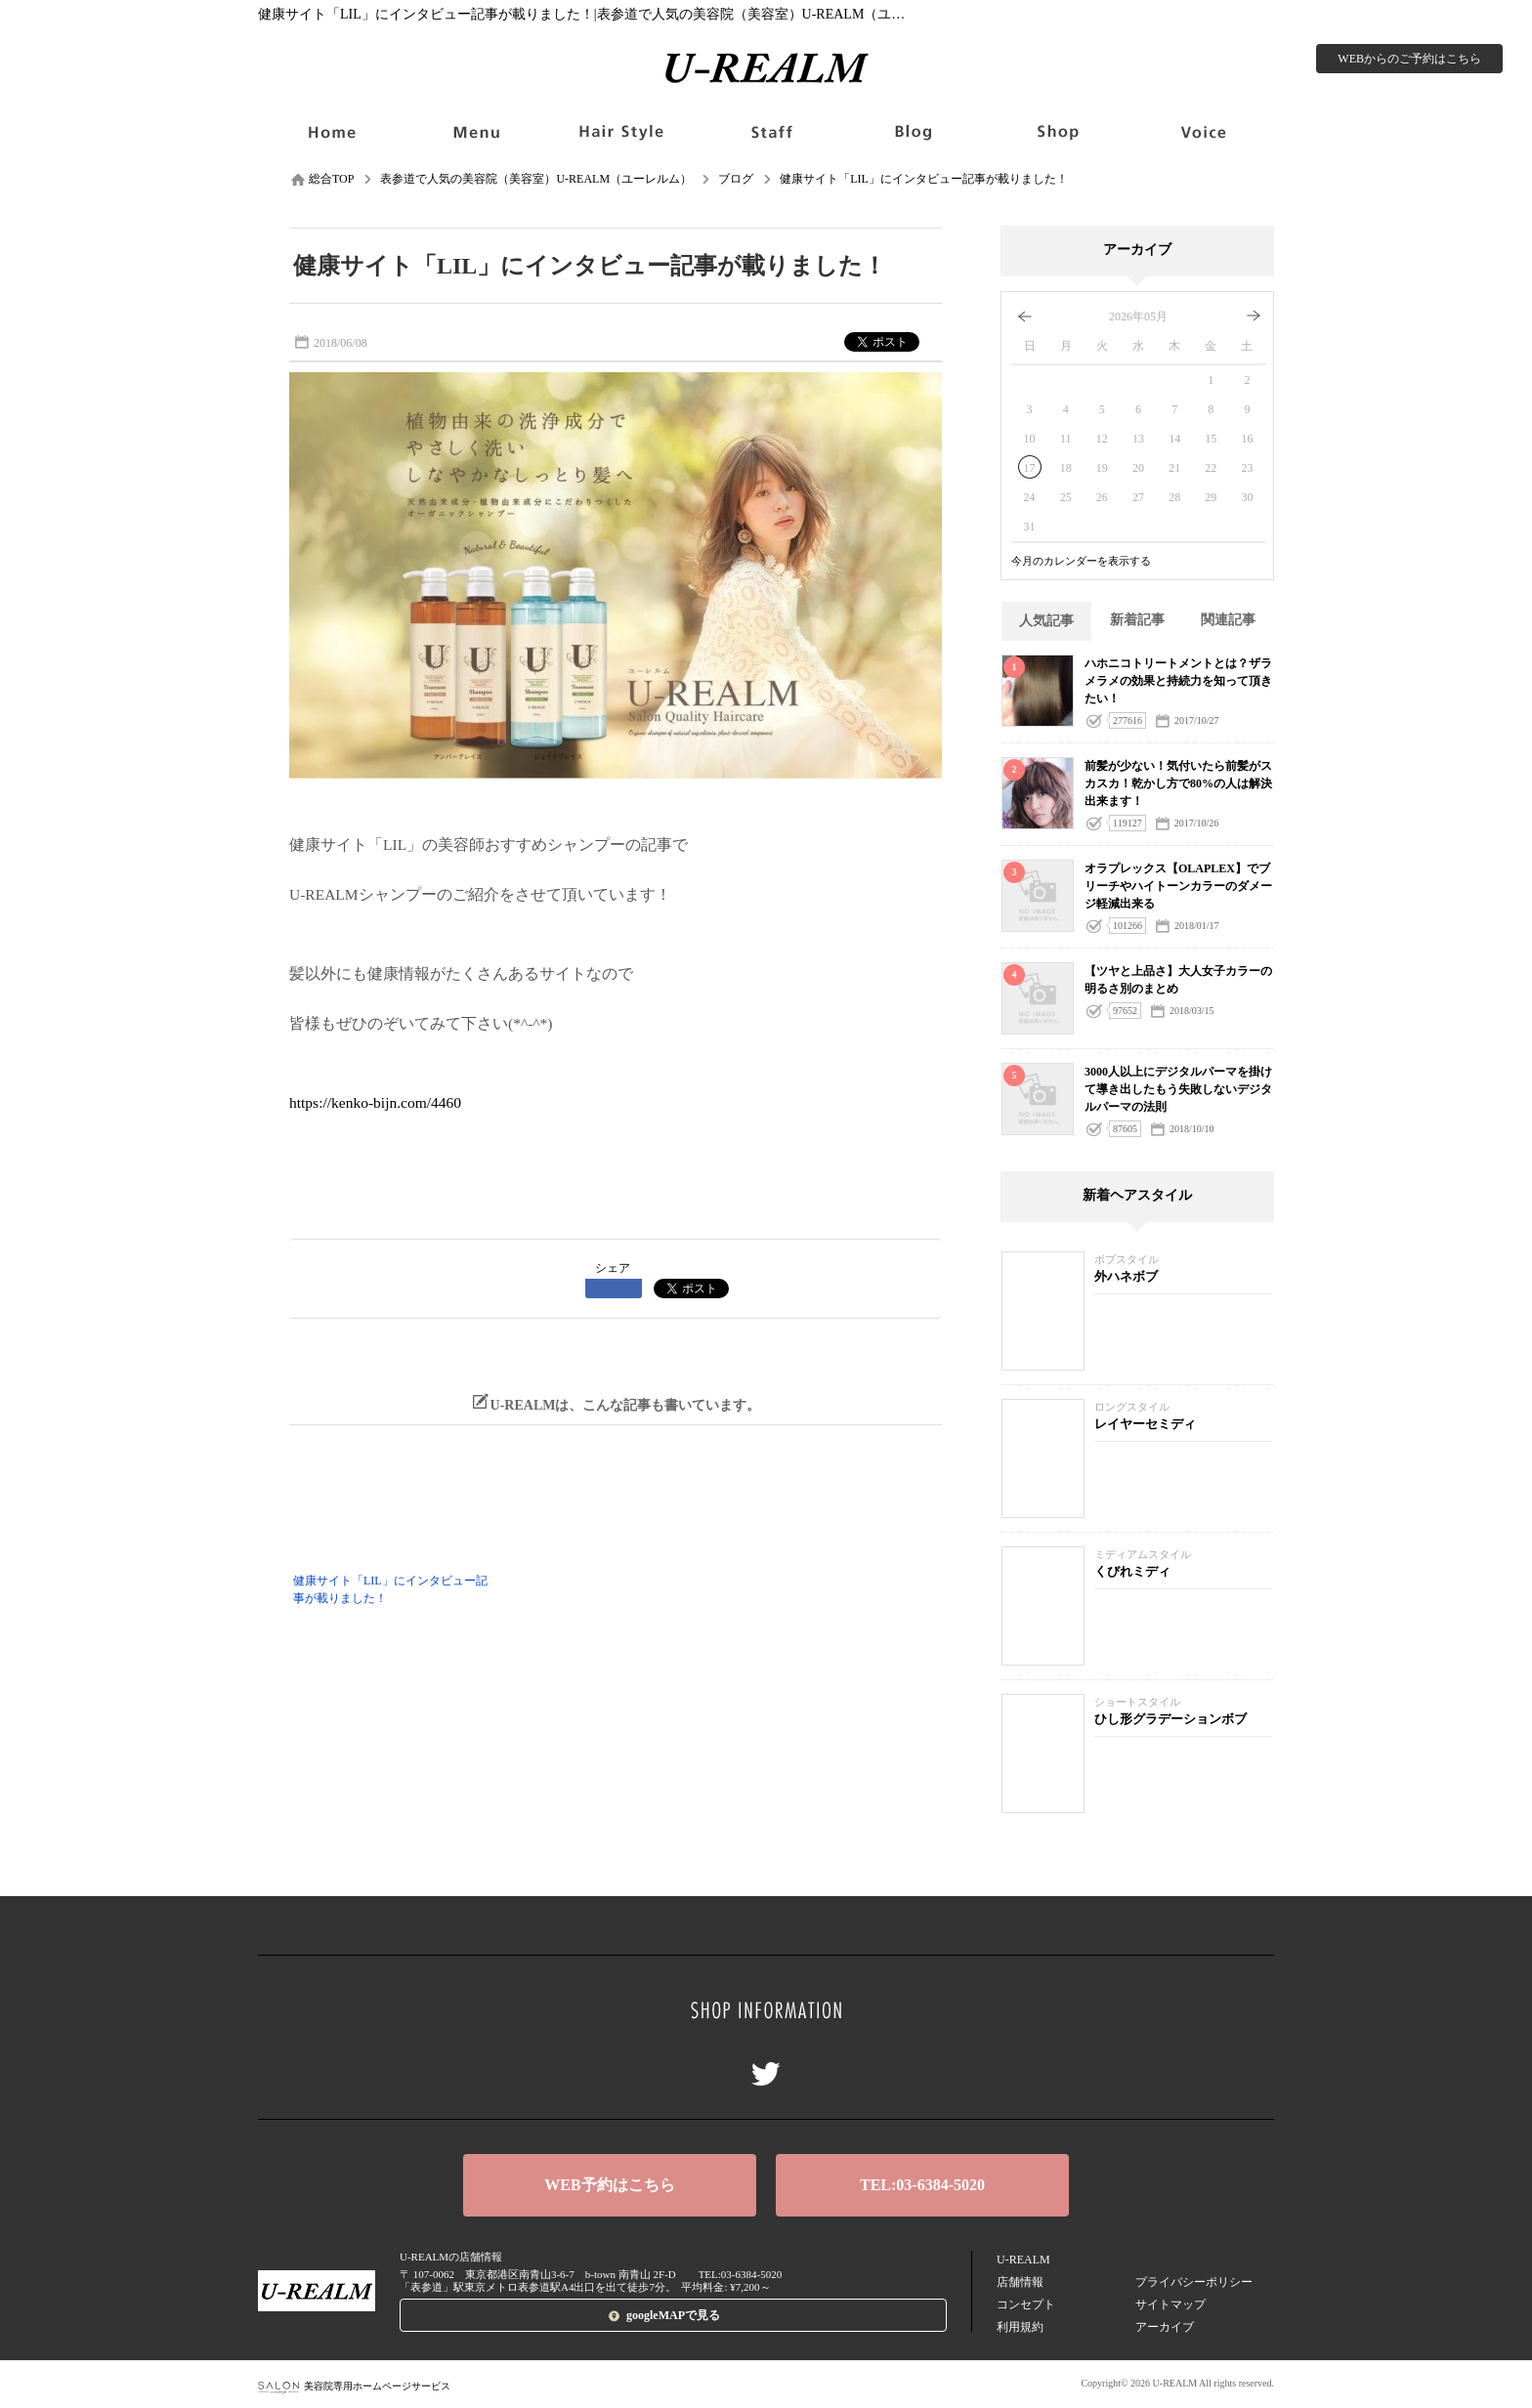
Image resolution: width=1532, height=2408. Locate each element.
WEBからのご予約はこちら (1409, 58)
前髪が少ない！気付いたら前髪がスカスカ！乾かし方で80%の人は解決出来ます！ (1178, 783)
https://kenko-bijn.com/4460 (375, 1102)
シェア (612, 1268)
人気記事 (1046, 620)
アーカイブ (1164, 2327)
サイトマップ (1170, 2304)
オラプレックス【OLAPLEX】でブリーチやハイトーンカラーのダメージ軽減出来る (1178, 886)
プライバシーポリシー (1194, 2282)
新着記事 (1137, 620)
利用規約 (1020, 2327)
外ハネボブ (1126, 1276)
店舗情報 (1020, 2282)
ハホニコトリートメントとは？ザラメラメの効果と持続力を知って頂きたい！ (1178, 680)
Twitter (766, 2074)
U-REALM (1023, 2259)
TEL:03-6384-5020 (922, 2184)
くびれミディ (1132, 1571)
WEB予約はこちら (609, 2184)
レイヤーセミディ (1145, 1423)
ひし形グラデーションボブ (1170, 1718)
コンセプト (1026, 2304)
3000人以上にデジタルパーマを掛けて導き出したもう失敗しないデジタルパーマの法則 (1178, 1089)
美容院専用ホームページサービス (354, 2386)
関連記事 (1228, 620)
